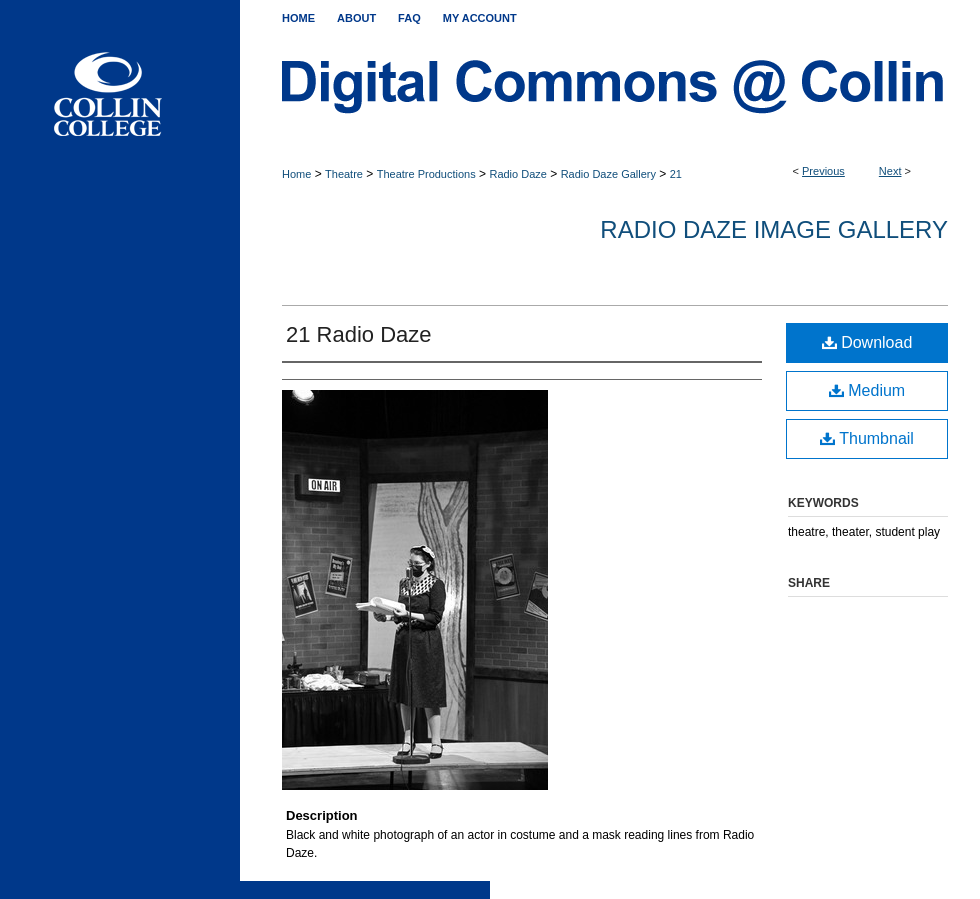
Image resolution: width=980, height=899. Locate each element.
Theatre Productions (426, 174)
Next (890, 171)
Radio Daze (517, 174)
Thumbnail (867, 438)
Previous (823, 171)
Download (867, 342)
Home (296, 174)
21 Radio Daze (359, 334)
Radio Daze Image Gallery (774, 229)
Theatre (344, 174)
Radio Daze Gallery (608, 174)
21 (676, 174)
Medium (867, 390)
